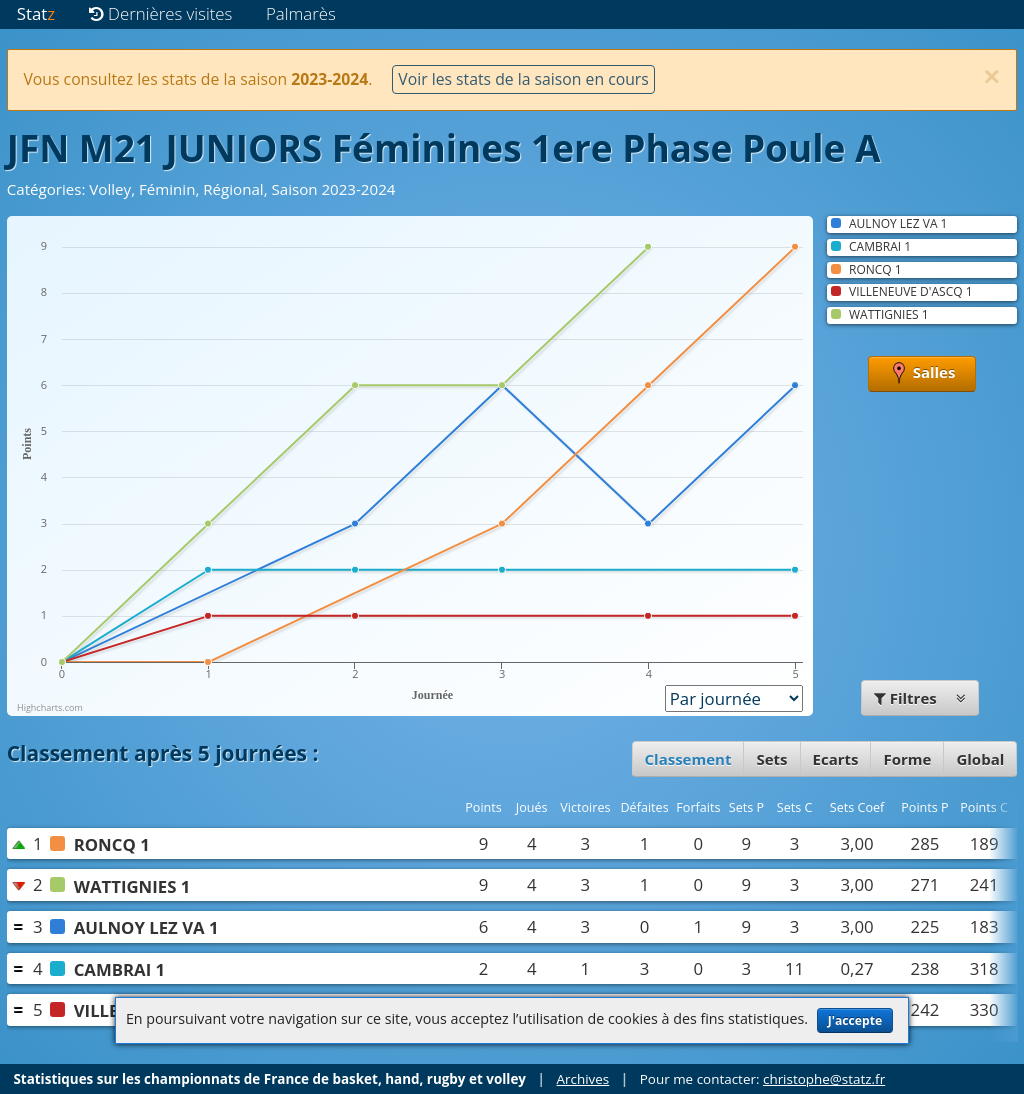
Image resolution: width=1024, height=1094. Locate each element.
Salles (922, 374)
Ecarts (836, 759)
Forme (907, 759)
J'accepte (855, 1020)
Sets (771, 759)
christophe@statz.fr (824, 1079)
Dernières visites (161, 13)
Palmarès (301, 13)
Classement (688, 759)
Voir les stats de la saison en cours (523, 79)
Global (980, 759)
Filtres (920, 698)
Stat (36, 13)
